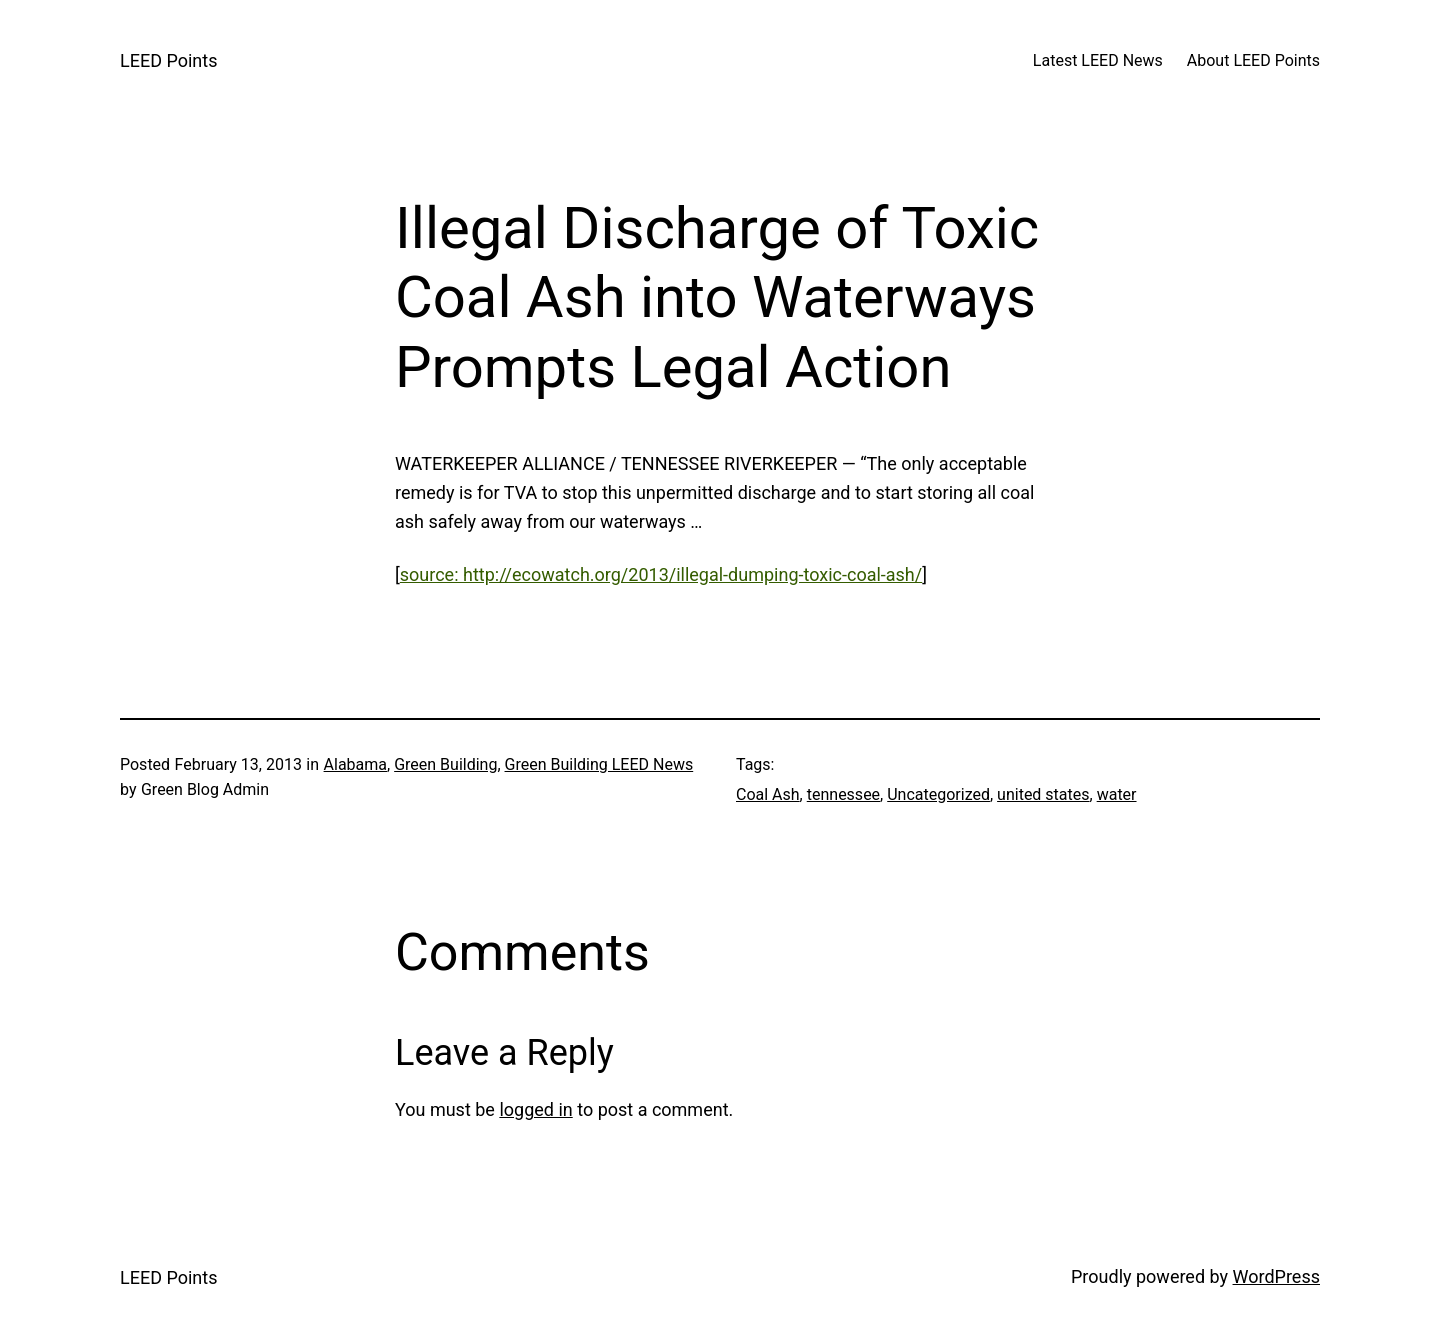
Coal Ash (768, 794)
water (1117, 794)
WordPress (1276, 1276)
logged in (535, 1109)
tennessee (843, 794)
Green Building (445, 764)
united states (1043, 794)
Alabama (355, 764)
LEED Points (168, 60)
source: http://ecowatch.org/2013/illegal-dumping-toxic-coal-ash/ (661, 574)
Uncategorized (938, 794)
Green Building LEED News (599, 764)
